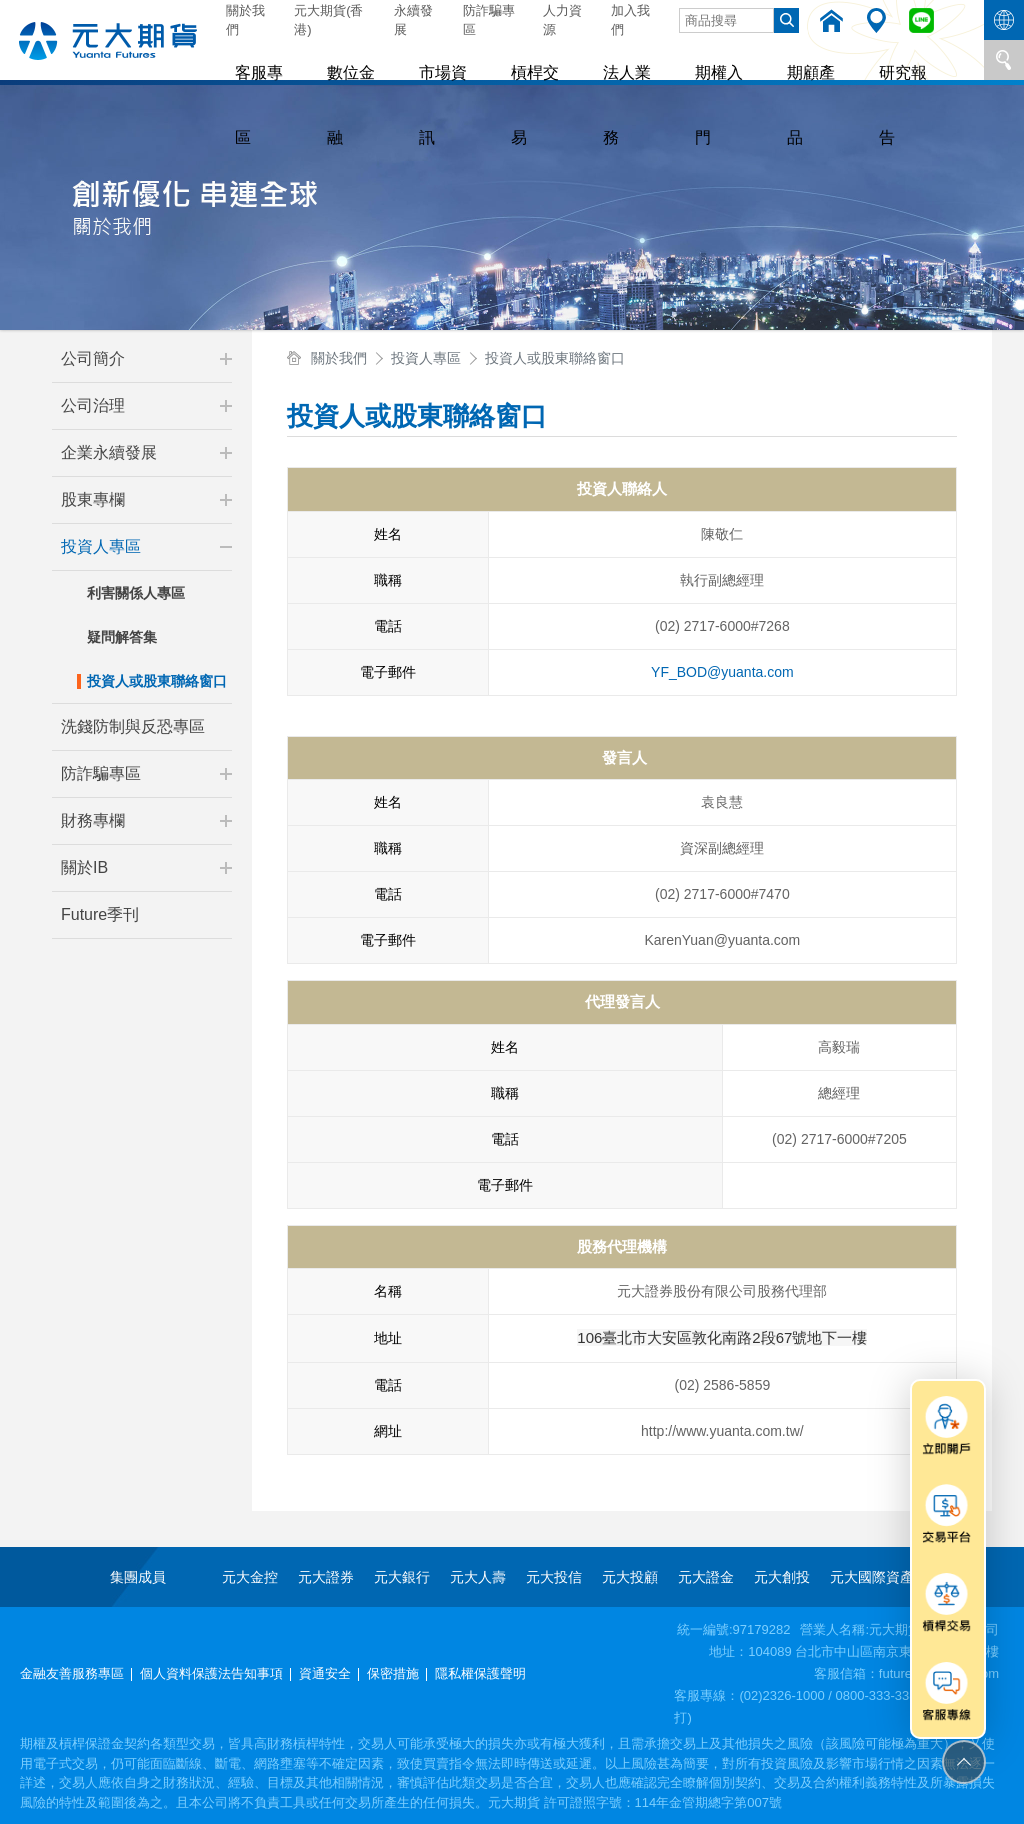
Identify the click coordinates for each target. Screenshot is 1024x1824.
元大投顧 (630, 1577)
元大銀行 (402, 1577)
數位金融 (342, 59)
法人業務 (594, 59)
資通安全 (325, 1673)
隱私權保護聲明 (480, 1673)
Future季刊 (100, 914)
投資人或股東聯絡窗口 (157, 681)
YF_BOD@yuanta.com (722, 672)
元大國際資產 (872, 1577)
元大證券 (326, 1577)
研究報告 (846, 59)
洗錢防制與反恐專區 (133, 726)
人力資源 (562, 20)
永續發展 (413, 20)
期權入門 (678, 59)
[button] (226, 359)
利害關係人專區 (136, 593)
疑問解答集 (122, 637)
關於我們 (245, 20)
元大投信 (554, 1577)
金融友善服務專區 (72, 1673)
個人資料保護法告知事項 (211, 1673)
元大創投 (782, 1577)
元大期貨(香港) (328, 20)
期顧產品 (762, 59)
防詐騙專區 (489, 20)
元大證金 (706, 1577)
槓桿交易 (510, 59)
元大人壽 (478, 1577)
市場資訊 (426, 59)
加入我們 (630, 20)
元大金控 (250, 1577)
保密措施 (393, 1673)
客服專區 (258, 59)
